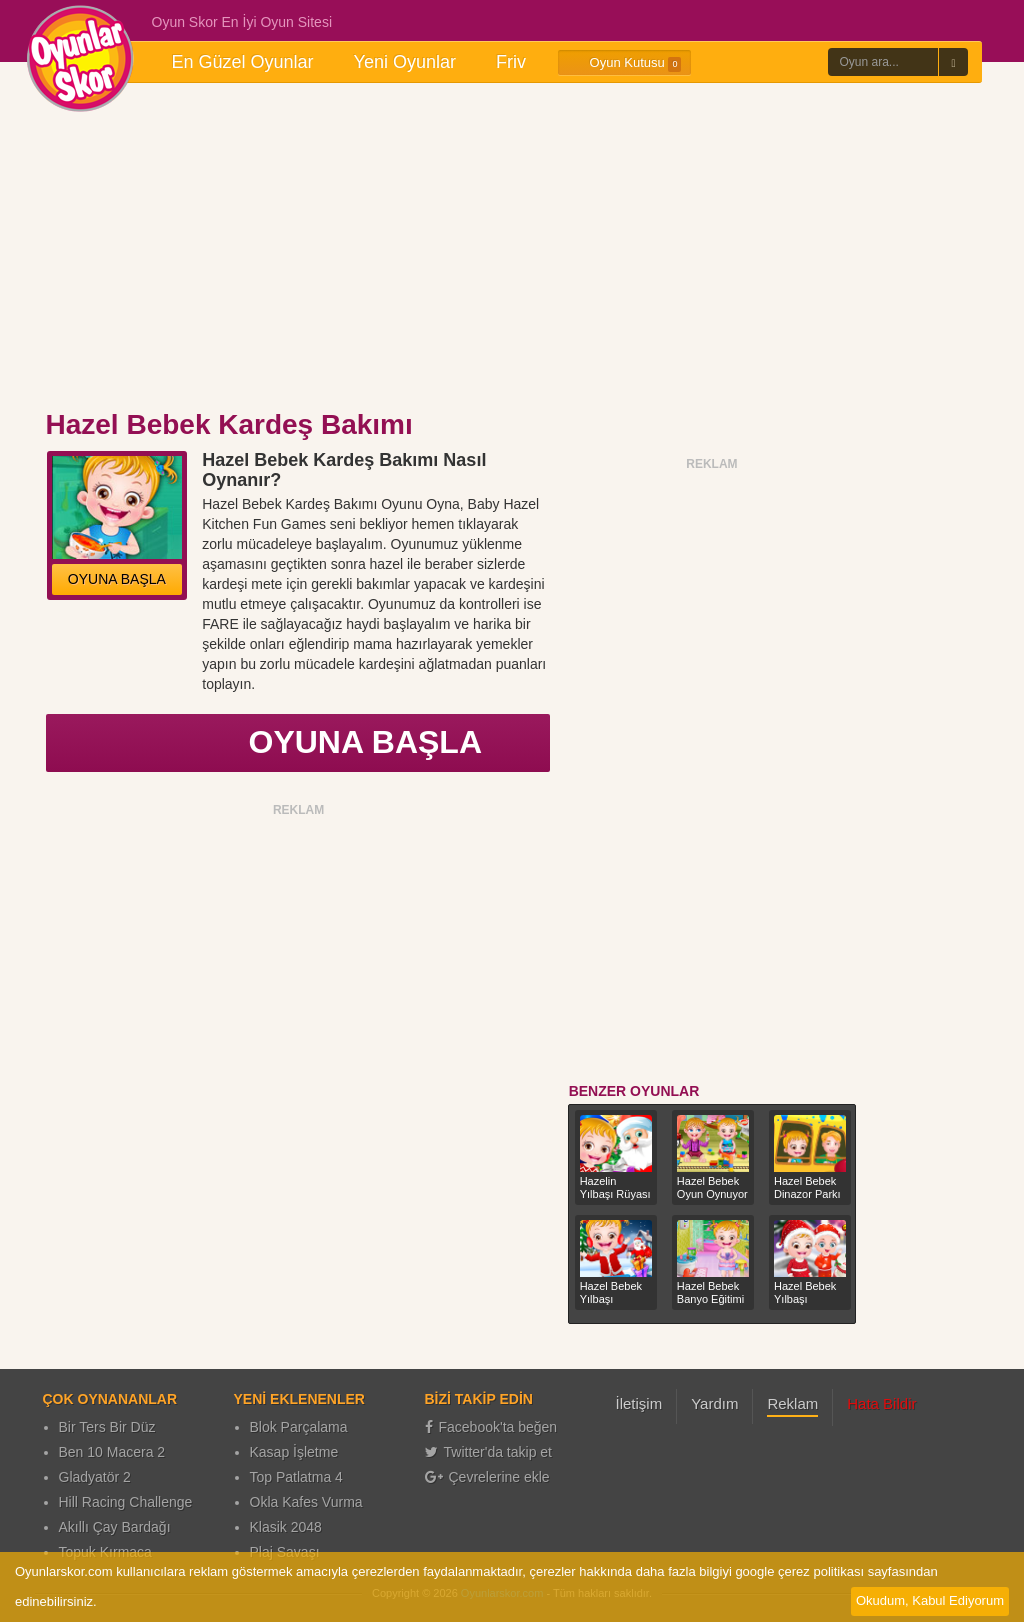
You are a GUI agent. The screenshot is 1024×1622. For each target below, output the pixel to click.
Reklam (792, 1403)
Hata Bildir (881, 1403)
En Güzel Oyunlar (243, 62)
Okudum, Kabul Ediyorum (930, 1600)
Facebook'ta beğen (491, 1427)
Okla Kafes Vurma (306, 1502)
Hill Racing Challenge (126, 1502)
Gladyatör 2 (95, 1477)
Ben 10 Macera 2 (112, 1452)
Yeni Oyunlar (405, 62)
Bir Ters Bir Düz (107, 1427)
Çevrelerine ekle (487, 1477)
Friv (511, 62)
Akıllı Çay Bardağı (115, 1527)
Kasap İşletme (294, 1452)
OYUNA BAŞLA (117, 579)
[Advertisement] (512, 248)
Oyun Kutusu (624, 63)
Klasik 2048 (286, 1527)
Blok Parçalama (299, 1427)
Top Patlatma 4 (296, 1477)
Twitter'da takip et (489, 1452)
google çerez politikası (799, 1571)
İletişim (639, 1403)
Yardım (714, 1403)
